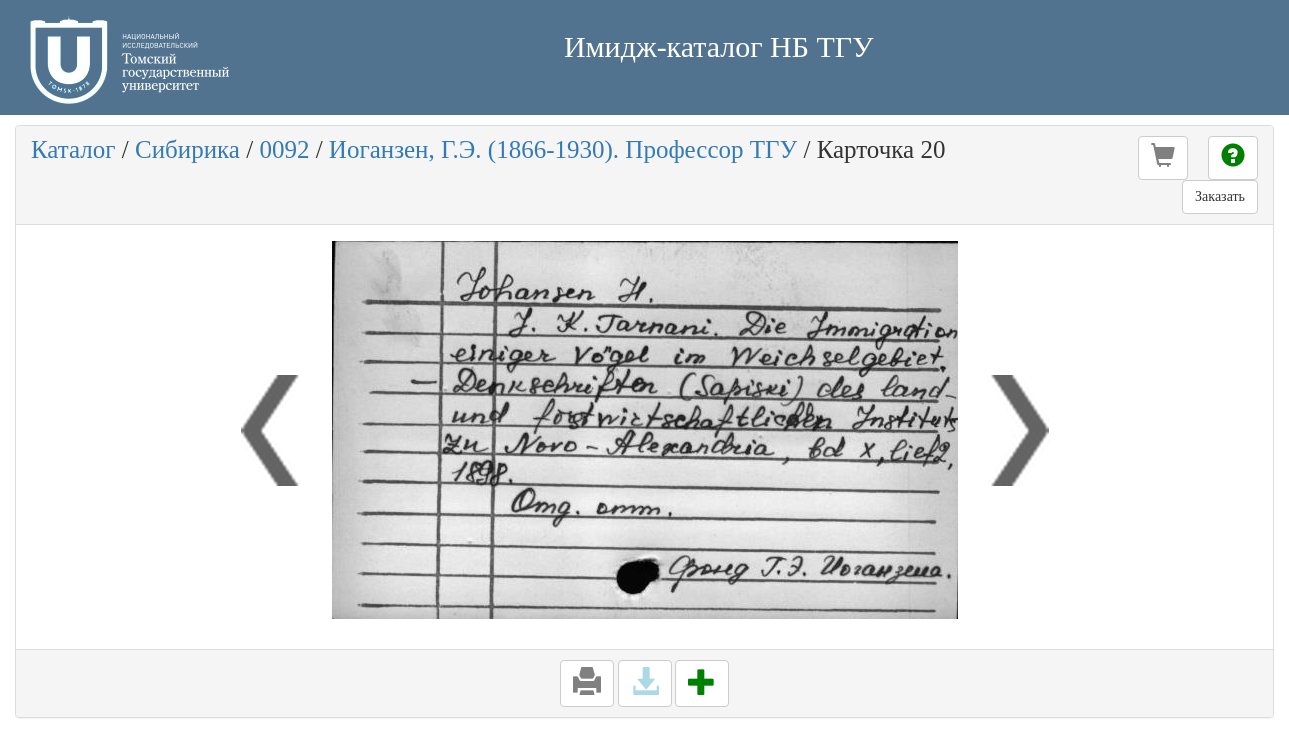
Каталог (73, 149)
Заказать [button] (1220, 196)
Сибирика (187, 149)
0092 (284, 149)
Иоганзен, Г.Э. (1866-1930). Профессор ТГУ (563, 149)
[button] (1163, 158)
